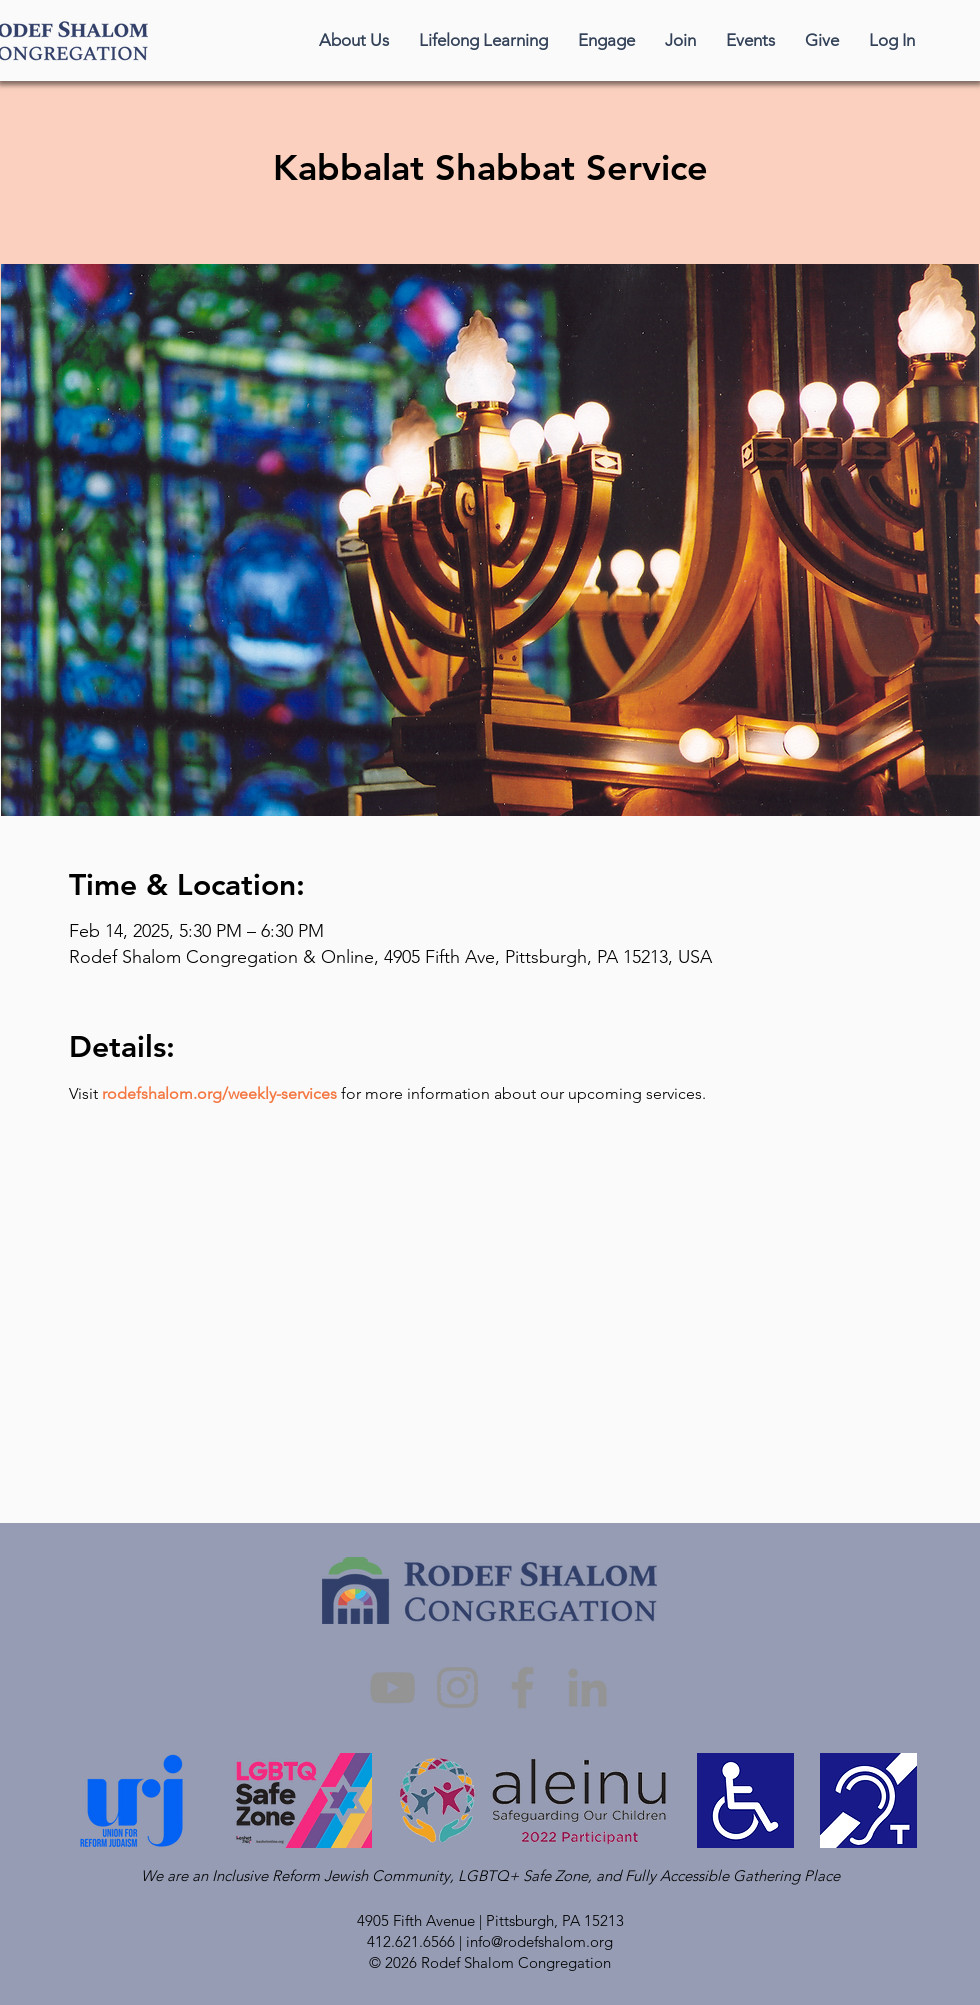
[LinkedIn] (587, 1687)
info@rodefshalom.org (539, 1941)
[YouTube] (392, 1687)
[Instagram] (457, 1687)
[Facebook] (522, 1687)
